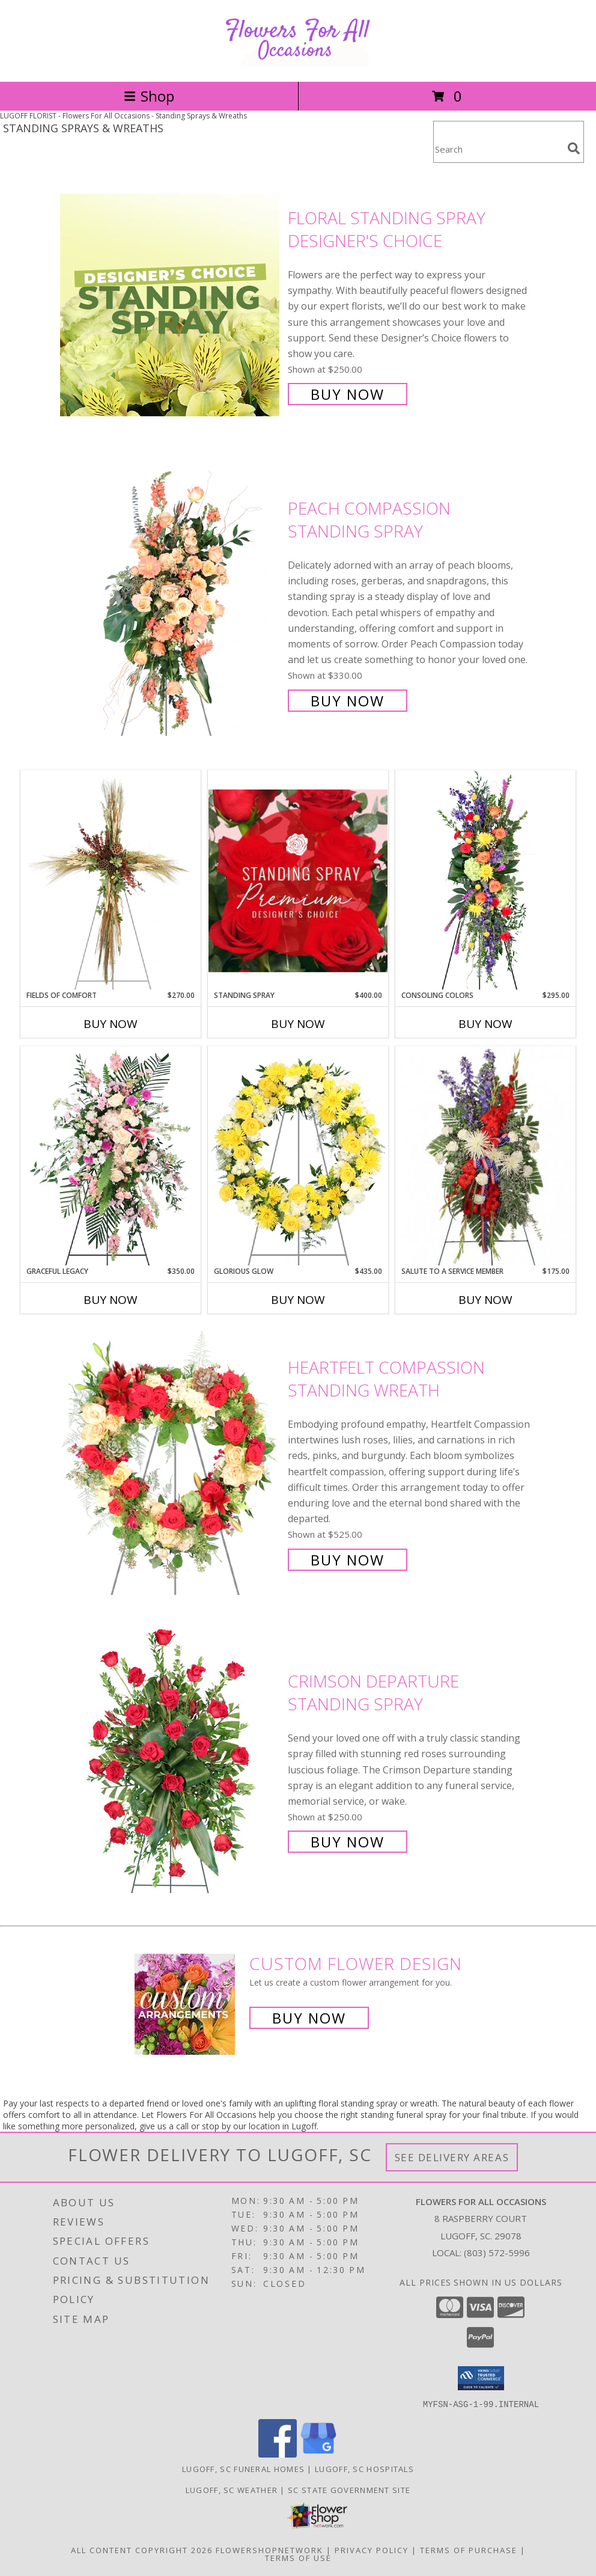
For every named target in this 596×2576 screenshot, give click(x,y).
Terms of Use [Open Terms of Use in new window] (298, 2557)
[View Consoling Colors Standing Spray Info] (485, 880)
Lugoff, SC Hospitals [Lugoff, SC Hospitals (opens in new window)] (364, 2468)
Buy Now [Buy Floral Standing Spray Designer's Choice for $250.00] (348, 394)
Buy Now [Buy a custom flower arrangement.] (309, 2018)
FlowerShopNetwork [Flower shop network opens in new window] (269, 2549)
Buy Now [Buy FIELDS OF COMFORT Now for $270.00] (111, 1024)
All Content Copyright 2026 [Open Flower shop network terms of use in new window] (142, 2549)
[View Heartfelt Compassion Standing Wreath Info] (171, 1462)
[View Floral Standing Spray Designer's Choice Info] (171, 305)
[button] (481, 2378)
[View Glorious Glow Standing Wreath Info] (298, 1156)
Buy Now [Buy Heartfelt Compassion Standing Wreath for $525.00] (348, 1560)
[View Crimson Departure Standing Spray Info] (171, 1760)
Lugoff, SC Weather (232, 2489)
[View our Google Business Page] (318, 2453)
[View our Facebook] (277, 2453)
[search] (573, 148)
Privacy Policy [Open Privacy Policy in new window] (372, 2549)
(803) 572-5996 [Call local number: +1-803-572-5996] (497, 2253)
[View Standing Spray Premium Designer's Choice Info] (298, 880)
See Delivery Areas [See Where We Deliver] (452, 2157)
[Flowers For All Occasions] (298, 64)
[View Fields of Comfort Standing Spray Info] (110, 880)
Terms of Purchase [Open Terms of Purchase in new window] (468, 2549)
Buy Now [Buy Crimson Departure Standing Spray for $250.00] (348, 1842)
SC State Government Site (349, 2489)
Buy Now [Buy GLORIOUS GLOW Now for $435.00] (298, 1300)
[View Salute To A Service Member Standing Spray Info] (485, 1156)
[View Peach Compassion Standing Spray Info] (171, 603)
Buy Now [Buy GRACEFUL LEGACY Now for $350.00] (111, 1300)
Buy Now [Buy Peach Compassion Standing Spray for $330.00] (348, 701)
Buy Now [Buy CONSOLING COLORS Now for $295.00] (485, 1024)
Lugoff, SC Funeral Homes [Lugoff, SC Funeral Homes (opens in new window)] (243, 2468)
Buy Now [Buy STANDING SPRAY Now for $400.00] (298, 1024)
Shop (149, 96)
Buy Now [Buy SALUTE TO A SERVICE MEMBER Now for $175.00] (485, 1300)
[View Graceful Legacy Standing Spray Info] (110, 1156)
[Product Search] (498, 149)
